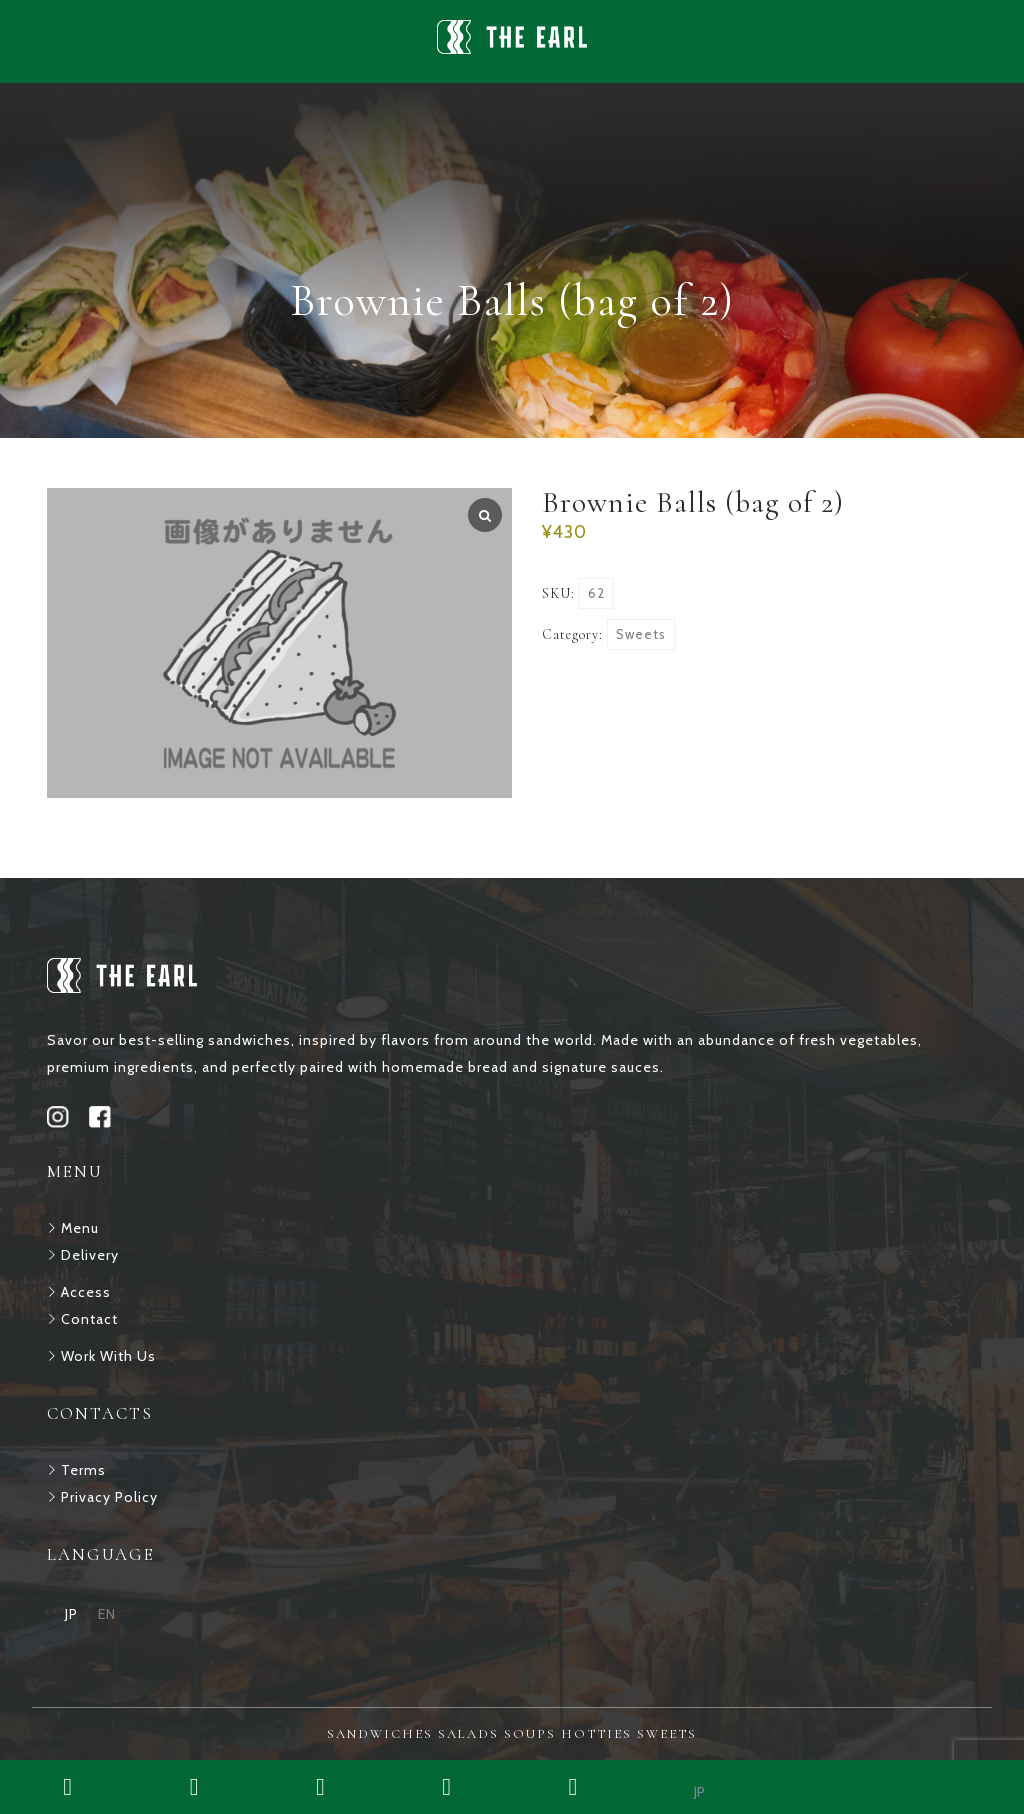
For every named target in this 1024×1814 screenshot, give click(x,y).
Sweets (641, 634)
